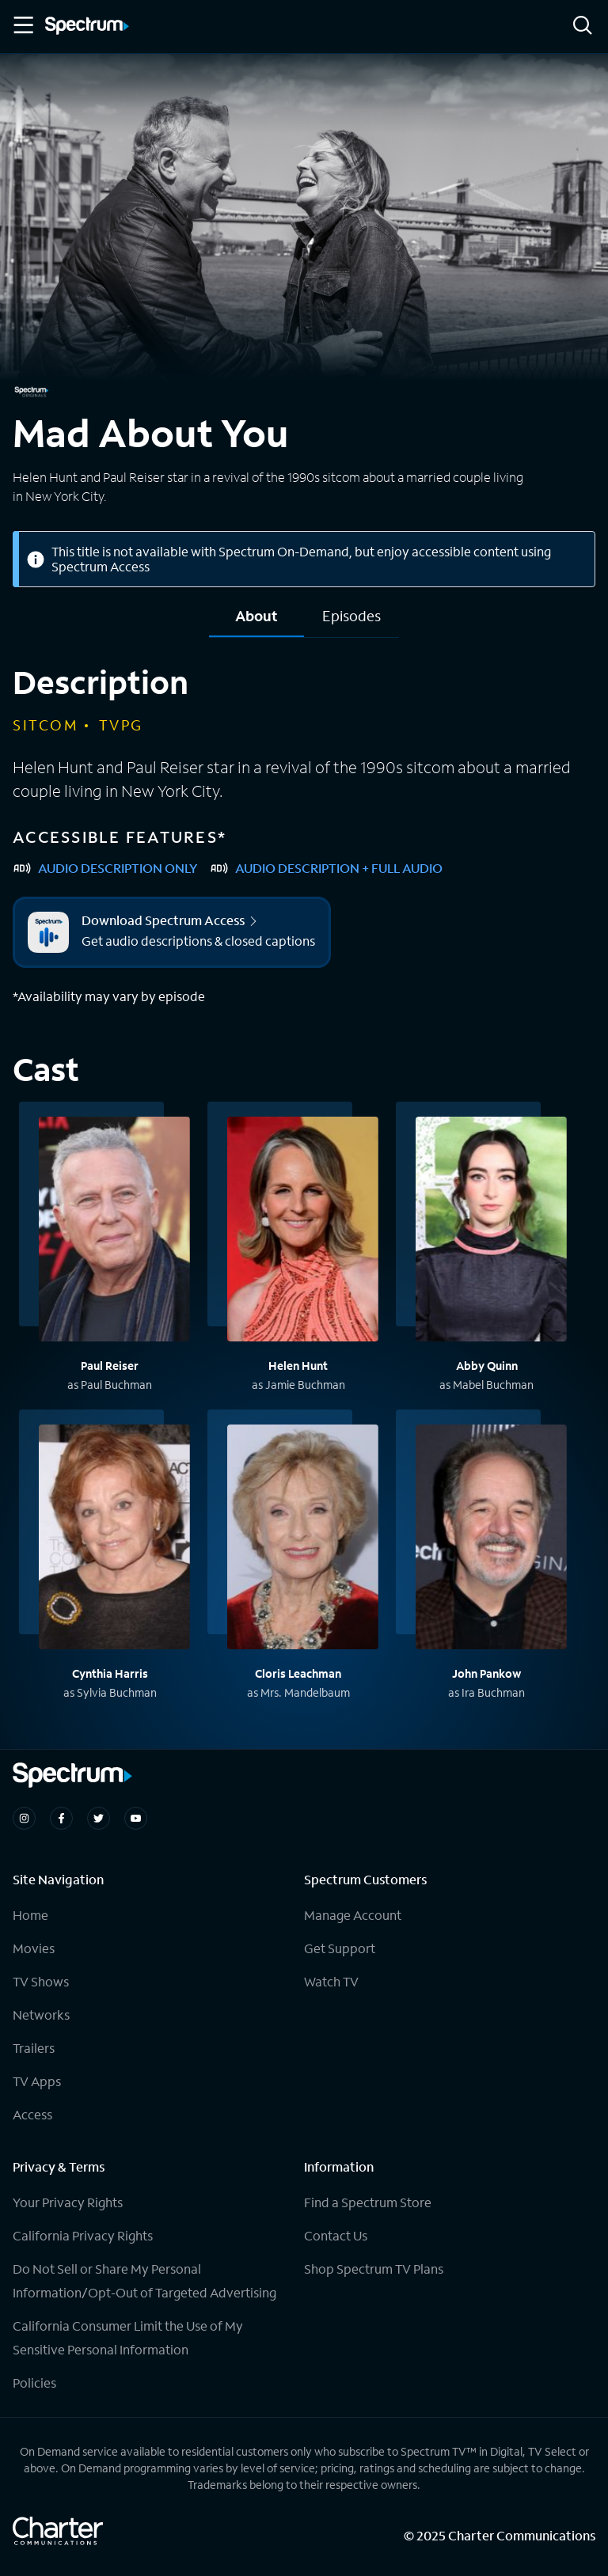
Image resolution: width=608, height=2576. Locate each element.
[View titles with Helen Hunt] (303, 1231)
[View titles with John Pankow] (491, 1539)
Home (30, 1914)
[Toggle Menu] (22, 25)
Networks (41, 2014)
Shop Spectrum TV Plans (373, 2268)
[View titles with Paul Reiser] (114, 1231)
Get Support (339, 1948)
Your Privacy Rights (68, 2202)
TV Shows (41, 1981)
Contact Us (335, 2235)
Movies (34, 1948)
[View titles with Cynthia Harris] (114, 1539)
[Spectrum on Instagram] (24, 1818)
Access (32, 2114)
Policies (34, 2382)
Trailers (34, 2047)
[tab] (256, 621)
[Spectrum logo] (87, 27)
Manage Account (352, 1914)
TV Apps (37, 2081)
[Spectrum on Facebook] (61, 1818)
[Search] (582, 26)
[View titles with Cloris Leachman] (303, 1539)
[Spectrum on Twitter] (98, 1818)
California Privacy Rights (83, 2235)
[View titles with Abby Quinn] (491, 1231)
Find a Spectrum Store (367, 2202)
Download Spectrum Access (170, 920)
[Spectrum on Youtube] (135, 1818)
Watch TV (331, 1981)
